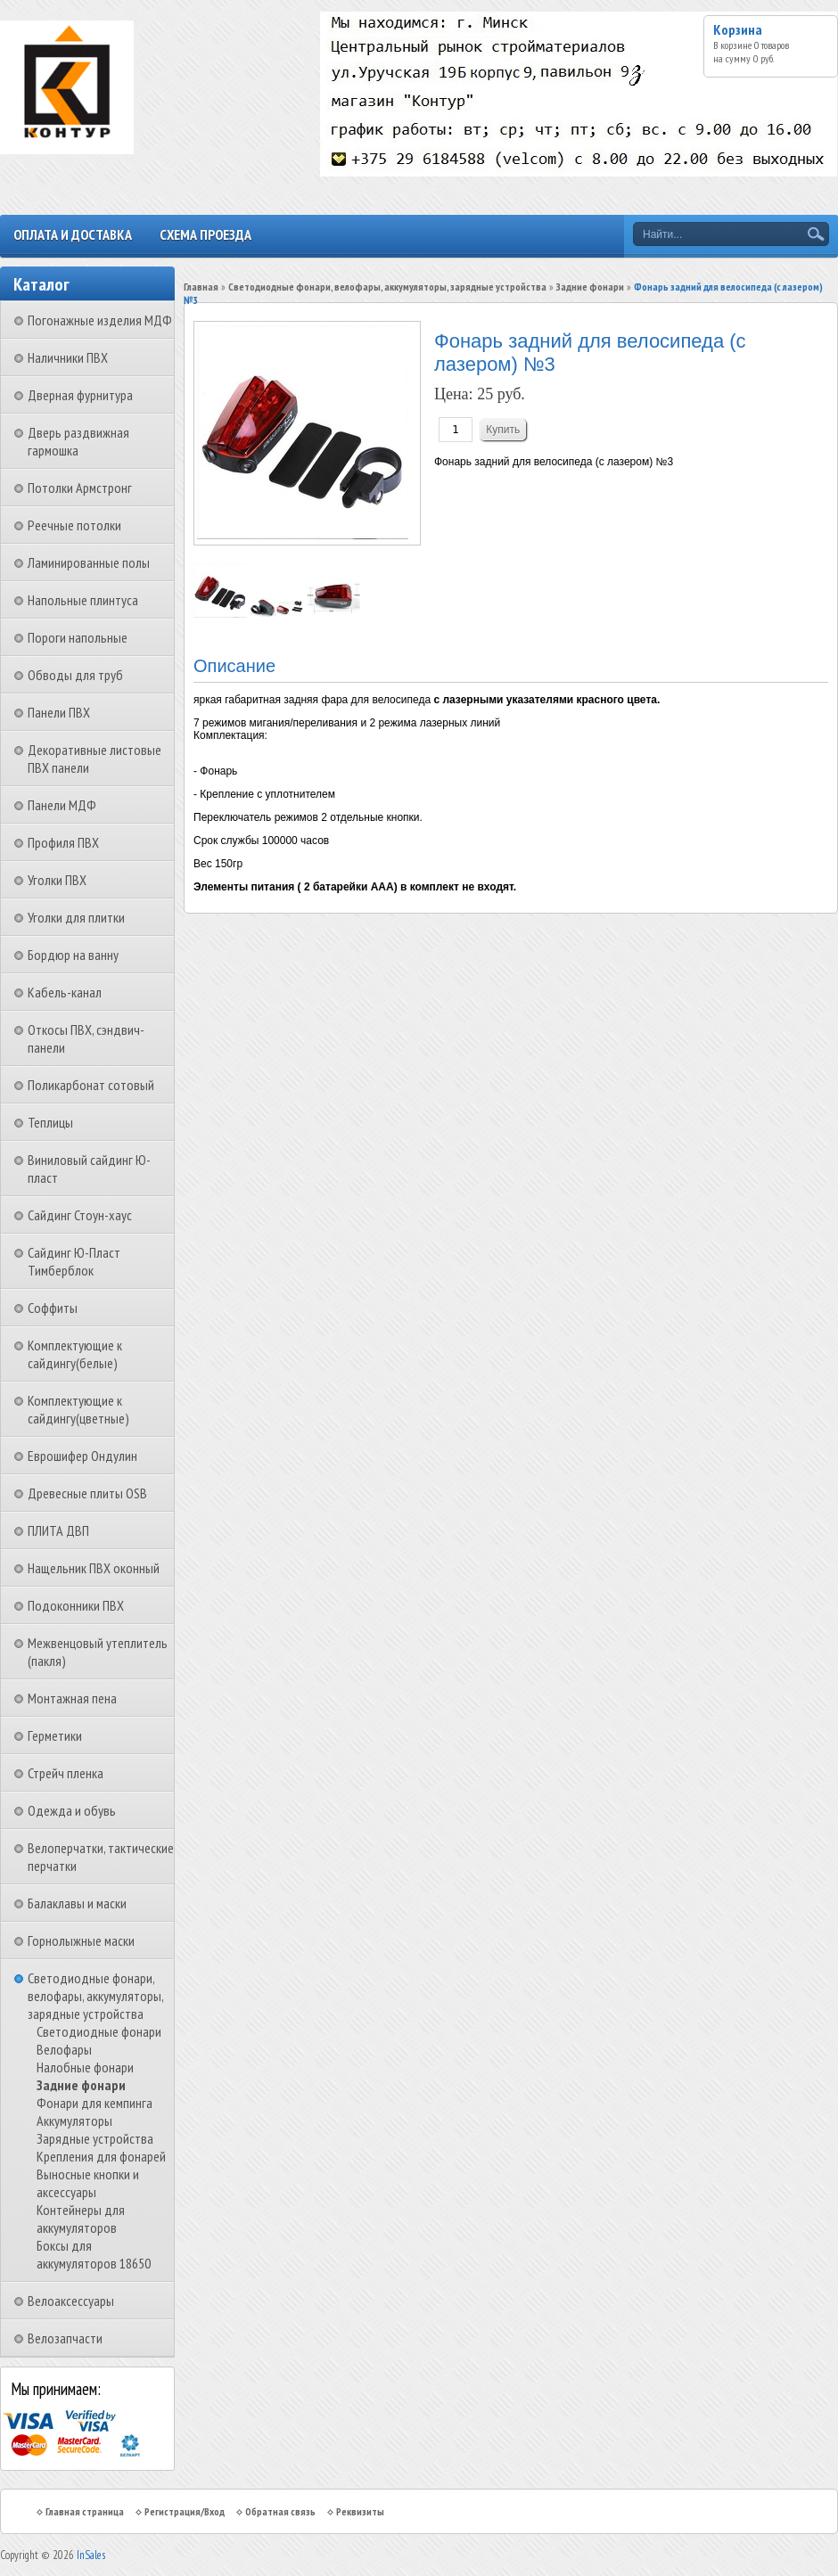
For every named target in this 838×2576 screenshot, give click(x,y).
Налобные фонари (85, 2067)
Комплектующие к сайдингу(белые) (75, 1354)
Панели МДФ (62, 805)
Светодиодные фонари (99, 2031)
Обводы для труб (75, 675)
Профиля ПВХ (63, 842)
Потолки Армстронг (80, 487)
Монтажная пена (72, 1698)
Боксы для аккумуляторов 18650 (94, 2254)
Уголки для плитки (76, 917)
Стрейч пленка (65, 1773)
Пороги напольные (77, 637)
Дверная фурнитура (80, 395)
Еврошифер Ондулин (82, 1455)
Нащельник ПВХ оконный (94, 1568)
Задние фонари (81, 2085)
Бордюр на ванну (73, 955)
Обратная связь (280, 2511)
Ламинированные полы (89, 562)
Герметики (55, 1735)
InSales (91, 2555)
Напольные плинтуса (83, 600)
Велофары (64, 2049)
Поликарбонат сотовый (91, 1085)
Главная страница (84, 2511)
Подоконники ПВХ (76, 1605)
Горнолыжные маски (81, 1940)
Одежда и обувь (72, 1810)
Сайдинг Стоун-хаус (80, 1215)
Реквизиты (360, 2511)
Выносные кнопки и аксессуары (88, 2183)
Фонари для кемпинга (94, 2103)
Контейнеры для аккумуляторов (81, 2218)
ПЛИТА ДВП (58, 1530)
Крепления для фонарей (101, 2156)
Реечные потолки (74, 525)
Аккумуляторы (74, 2120)
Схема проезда (205, 234)
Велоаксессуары (71, 2300)
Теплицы (50, 1122)
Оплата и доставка (72, 234)
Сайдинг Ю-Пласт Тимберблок (74, 1261)
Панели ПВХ (59, 712)
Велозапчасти (65, 2338)
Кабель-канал (65, 992)
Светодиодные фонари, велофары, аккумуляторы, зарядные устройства (95, 1995)
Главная (201, 286)
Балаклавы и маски (77, 1903)
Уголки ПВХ (57, 880)
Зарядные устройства (95, 2138)
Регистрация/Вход (184, 2511)
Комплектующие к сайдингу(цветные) (78, 1409)
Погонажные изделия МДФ (100, 320)
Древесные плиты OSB (87, 1493)
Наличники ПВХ (68, 357)
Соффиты (53, 1308)
